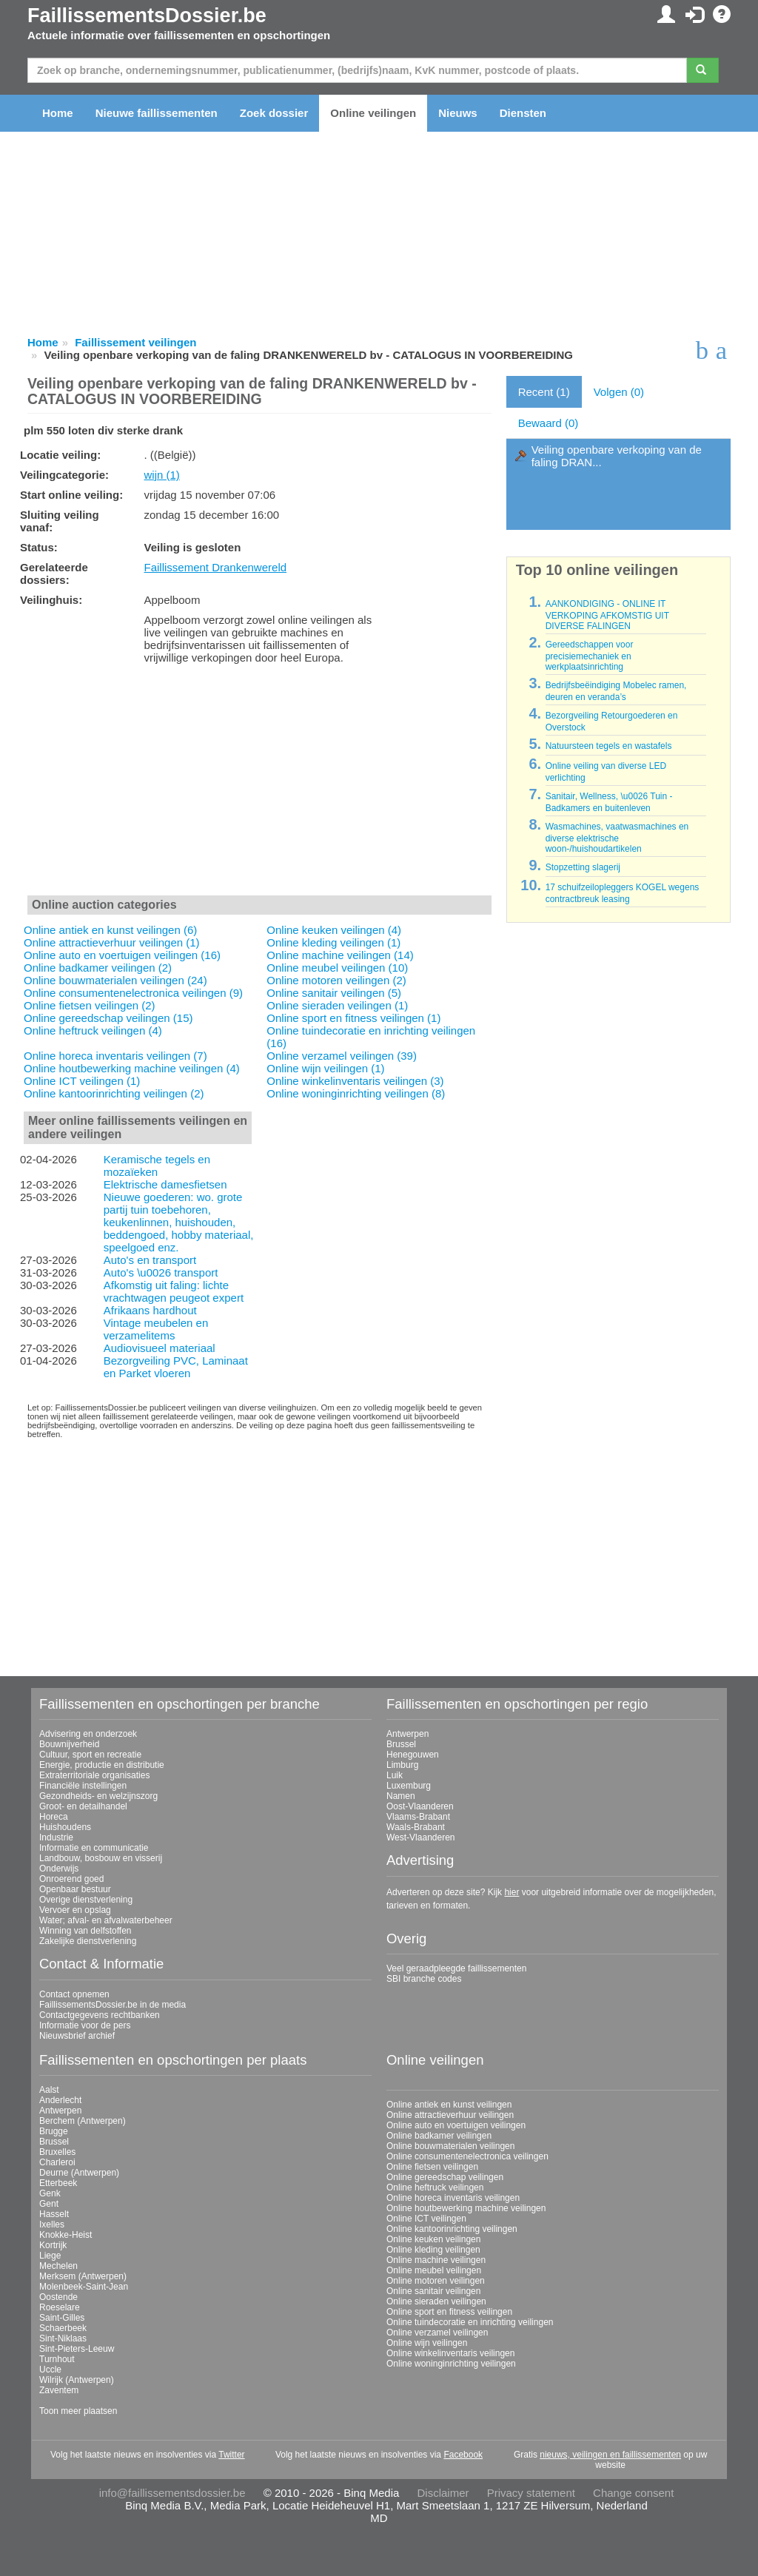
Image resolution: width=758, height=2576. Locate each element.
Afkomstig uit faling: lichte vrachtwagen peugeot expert (174, 1291)
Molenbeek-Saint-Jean (83, 2286)
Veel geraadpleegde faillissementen (456, 1968)
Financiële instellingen (83, 1785)
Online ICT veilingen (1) (82, 1081)
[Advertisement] (259, 783)
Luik (394, 1775)
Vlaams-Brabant (418, 1817)
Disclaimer (443, 2492)
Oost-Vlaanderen (420, 1806)
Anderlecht (60, 2100)
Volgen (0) (619, 392)
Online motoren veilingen (435, 2281)
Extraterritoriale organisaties (94, 1775)
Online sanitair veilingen (433, 2291)
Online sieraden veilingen (436, 2301)
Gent (48, 2204)
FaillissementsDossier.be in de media (112, 2005)
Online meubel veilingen (433, 2270)
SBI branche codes (423, 1979)
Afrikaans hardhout (150, 1310)
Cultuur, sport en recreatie (90, 1754)
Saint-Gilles (61, 2318)
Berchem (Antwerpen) (82, 2121)
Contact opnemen (74, 1994)
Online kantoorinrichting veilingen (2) (114, 1093)
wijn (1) (161, 474)
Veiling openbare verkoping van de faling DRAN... (616, 455)
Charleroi (57, 2162)
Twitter (231, 2454)
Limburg (402, 1765)
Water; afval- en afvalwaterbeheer (105, 1920)
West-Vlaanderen (420, 1837)
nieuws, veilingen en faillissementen (610, 2454)
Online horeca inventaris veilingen (453, 2198)
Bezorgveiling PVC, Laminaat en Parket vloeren (176, 1366)
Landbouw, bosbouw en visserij (100, 1858)
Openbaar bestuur (75, 1889)
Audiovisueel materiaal (159, 1348)
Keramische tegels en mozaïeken (157, 1165)
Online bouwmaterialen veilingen (450, 2146)
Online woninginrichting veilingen (451, 2363)
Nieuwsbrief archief (77, 2036)
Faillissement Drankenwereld (215, 567)
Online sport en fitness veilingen (449, 2312)
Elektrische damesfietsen (165, 1184)
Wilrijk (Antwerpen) (76, 2380)
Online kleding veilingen (433, 2249)
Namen (400, 1796)
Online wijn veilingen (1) (325, 1068)
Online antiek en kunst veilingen (449, 2104)
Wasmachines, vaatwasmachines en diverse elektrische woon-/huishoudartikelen (617, 837)
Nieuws (457, 113)
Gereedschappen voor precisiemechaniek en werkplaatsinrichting (590, 655)
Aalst (49, 2090)
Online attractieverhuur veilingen (450, 2115)
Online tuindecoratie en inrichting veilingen (469, 2322)
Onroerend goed (71, 1879)
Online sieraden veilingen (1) (337, 1005)
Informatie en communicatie (93, 1848)
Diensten (523, 113)
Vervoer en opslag (75, 1910)
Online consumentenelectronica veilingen (467, 2156)
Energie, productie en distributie (101, 1765)
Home (57, 113)
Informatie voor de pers (84, 2025)
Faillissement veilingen (135, 342)
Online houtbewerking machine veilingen (466, 2208)
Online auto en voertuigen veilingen (456, 2125)
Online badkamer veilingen (439, 2136)
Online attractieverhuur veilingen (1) (112, 942)
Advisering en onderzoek (88, 1734)
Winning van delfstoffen (85, 1931)
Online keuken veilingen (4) (333, 930)
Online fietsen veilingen (432, 2167)
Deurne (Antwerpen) (79, 2173)
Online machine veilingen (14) (339, 955)
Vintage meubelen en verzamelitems (156, 1329)
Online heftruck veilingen (434, 2187)
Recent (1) (544, 392)
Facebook (463, 2454)
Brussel (401, 1744)
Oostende (58, 2297)
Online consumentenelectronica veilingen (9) (133, 992)
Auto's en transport (150, 1260)
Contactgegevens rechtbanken (99, 2015)
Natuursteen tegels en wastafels (609, 746)
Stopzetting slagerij (583, 867)
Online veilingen (373, 113)
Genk (50, 2193)
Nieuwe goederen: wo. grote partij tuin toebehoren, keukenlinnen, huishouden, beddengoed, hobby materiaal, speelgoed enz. (179, 1222)
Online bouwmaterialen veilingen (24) (115, 980)
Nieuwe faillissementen (156, 113)
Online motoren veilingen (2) (336, 980)
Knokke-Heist (65, 2235)
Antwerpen (407, 1734)
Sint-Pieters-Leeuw (76, 2349)
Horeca (53, 1817)
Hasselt (54, 2214)
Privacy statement (531, 2492)
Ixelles (51, 2224)
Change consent (633, 2492)
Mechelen (58, 2266)
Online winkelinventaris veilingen (450, 2353)
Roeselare (59, 2307)
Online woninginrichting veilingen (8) (355, 1093)
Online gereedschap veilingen (444, 2177)
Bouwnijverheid (69, 1744)
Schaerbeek (63, 2328)
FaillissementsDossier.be (146, 15)
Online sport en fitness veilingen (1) (353, 1018)
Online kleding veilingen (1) (333, 942)
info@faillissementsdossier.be (172, 2492)
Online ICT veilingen (426, 2218)
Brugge (53, 2131)
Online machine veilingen (436, 2260)
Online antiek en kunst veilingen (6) (110, 930)
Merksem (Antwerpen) (83, 2276)
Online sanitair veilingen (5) (333, 992)
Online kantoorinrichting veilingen (451, 2229)
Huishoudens (65, 1827)
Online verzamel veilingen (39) (341, 1055)
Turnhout (57, 2359)
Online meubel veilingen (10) (337, 967)
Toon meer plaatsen (78, 2411)
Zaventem (58, 2390)
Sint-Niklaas (63, 2338)
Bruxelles (57, 2152)
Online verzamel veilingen (437, 2332)
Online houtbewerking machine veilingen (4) (132, 1068)
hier (511, 1892)
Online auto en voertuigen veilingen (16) (122, 955)
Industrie (56, 1837)
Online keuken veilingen (433, 2239)
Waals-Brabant (415, 1827)
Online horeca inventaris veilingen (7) (115, 1055)
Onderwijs (58, 1868)
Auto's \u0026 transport (161, 1272)
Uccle (50, 2369)
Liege (50, 2255)
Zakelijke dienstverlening (87, 1941)
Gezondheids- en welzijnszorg (98, 1796)
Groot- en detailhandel (83, 1806)
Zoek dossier (274, 113)
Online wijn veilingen (426, 2343)
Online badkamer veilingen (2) (98, 967)
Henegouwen (412, 1754)
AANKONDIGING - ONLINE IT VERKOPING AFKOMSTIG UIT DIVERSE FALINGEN (607, 615)
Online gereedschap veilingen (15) (108, 1018)
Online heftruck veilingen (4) (93, 1030)
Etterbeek (58, 2183)
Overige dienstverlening (86, 1899)
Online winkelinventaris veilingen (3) (354, 1081)
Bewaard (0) (548, 423)
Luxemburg (408, 1785)
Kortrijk (53, 2245)
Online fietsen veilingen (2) (89, 1005)
